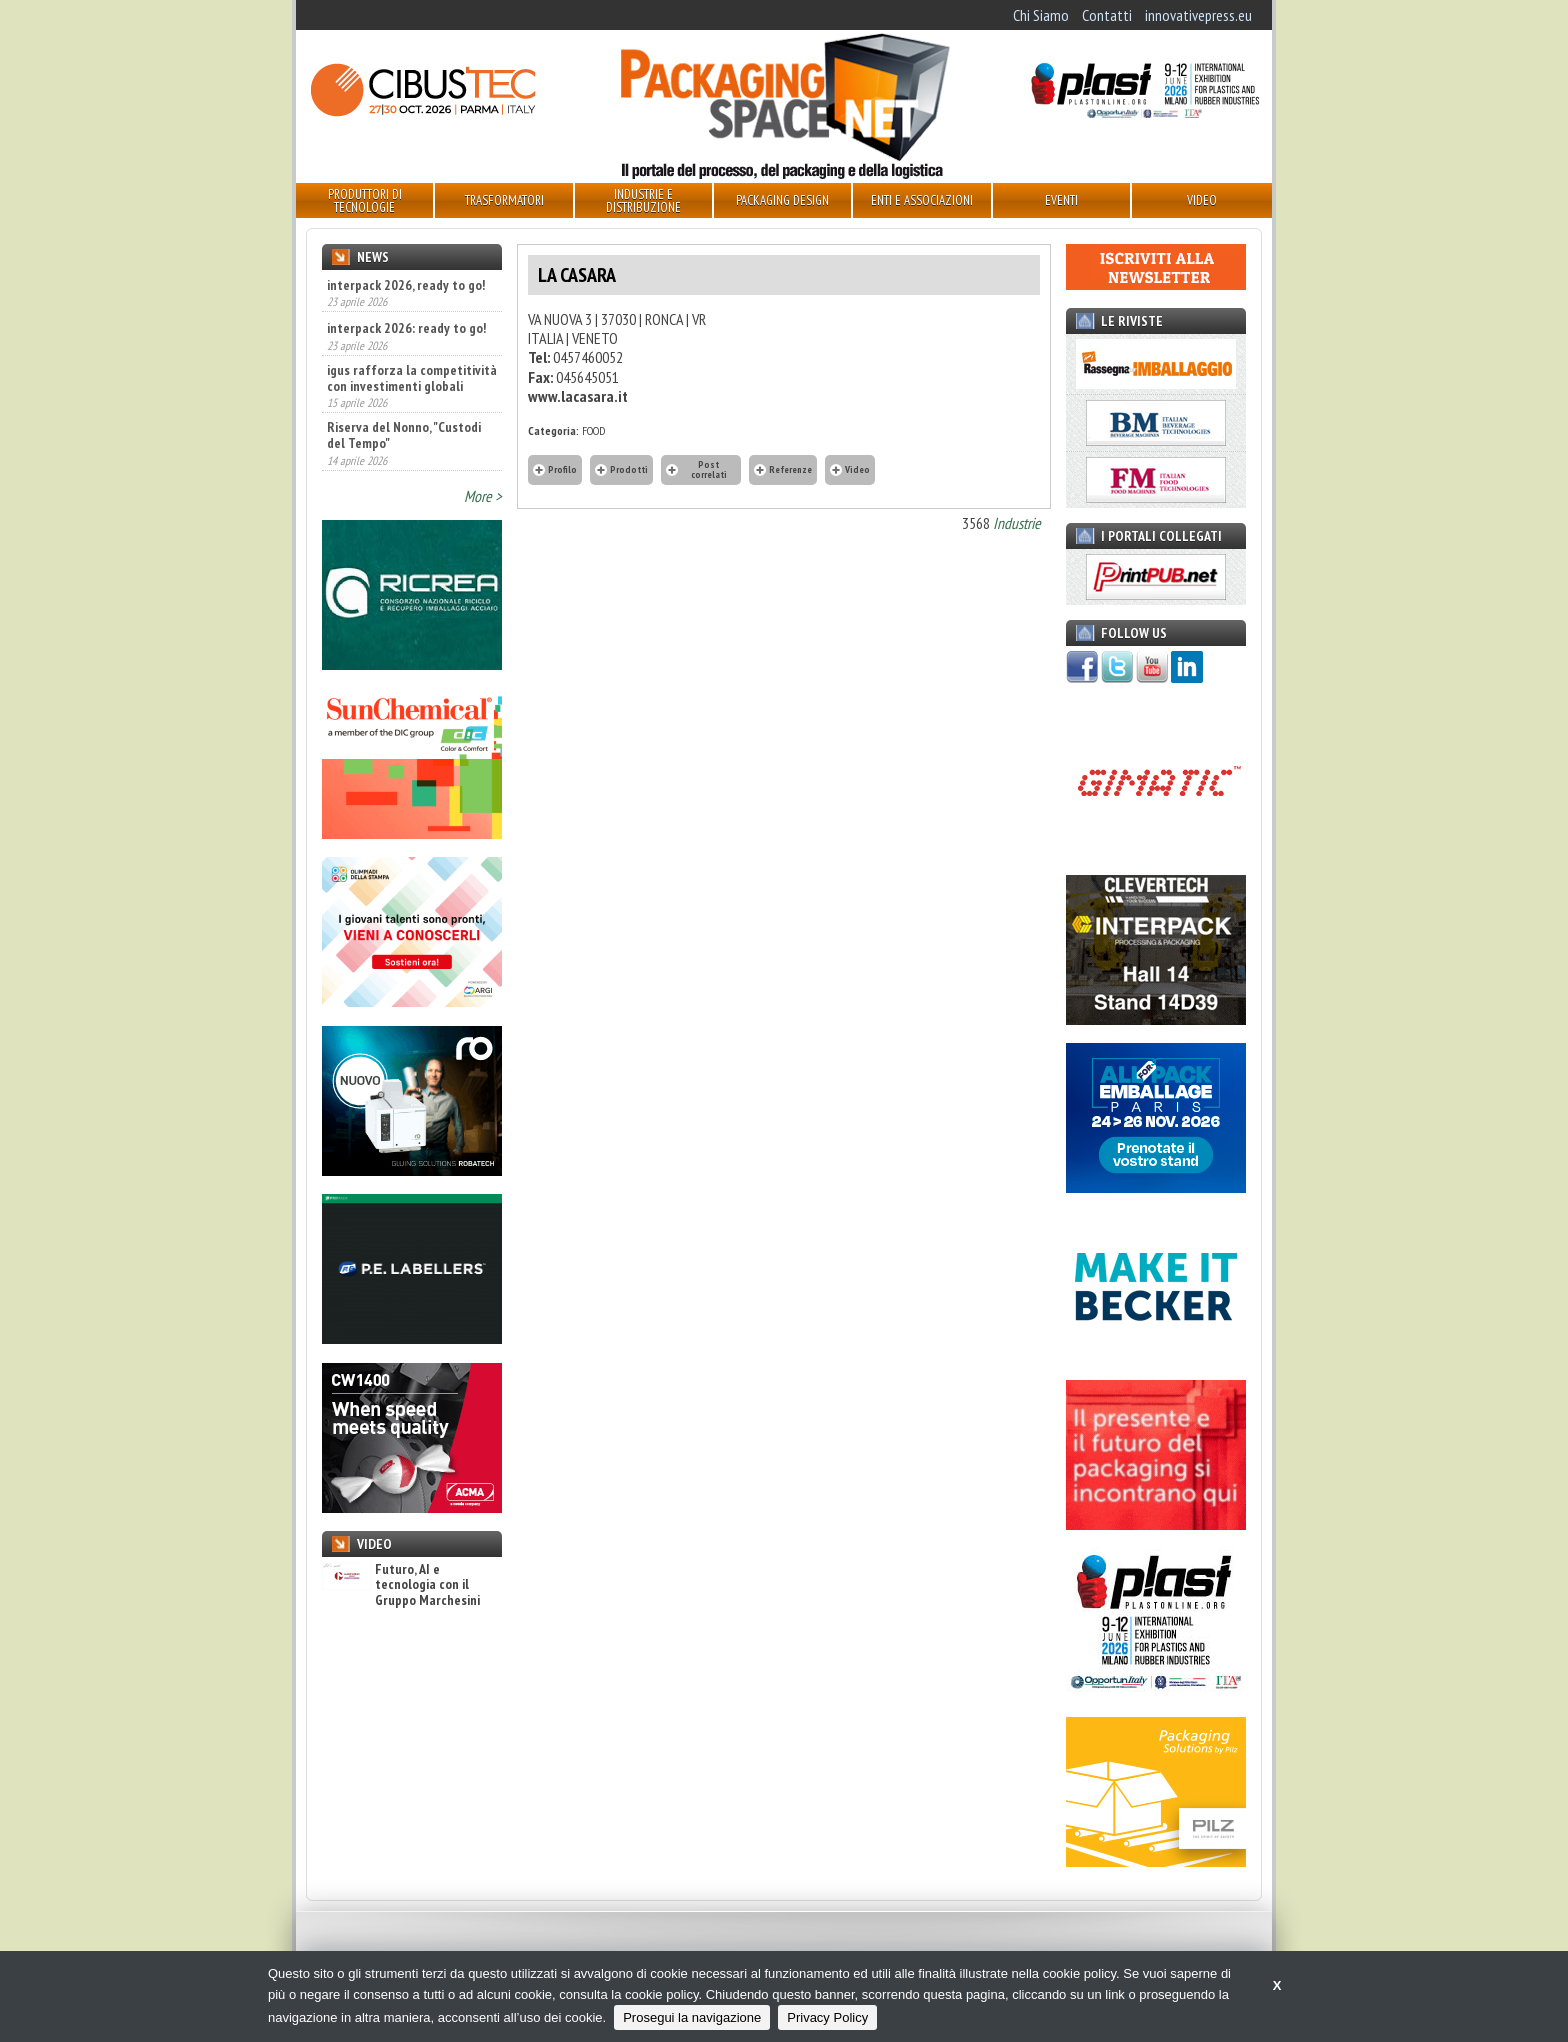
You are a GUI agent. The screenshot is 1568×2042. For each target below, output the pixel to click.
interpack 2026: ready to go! (406, 328)
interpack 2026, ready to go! (406, 285)
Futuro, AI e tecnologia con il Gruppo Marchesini (401, 1585)
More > (483, 496)
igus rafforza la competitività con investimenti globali (412, 378)
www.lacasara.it (578, 396)
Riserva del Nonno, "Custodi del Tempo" (404, 435)
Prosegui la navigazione (692, 2017)
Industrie (1017, 523)
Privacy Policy (827, 2017)
